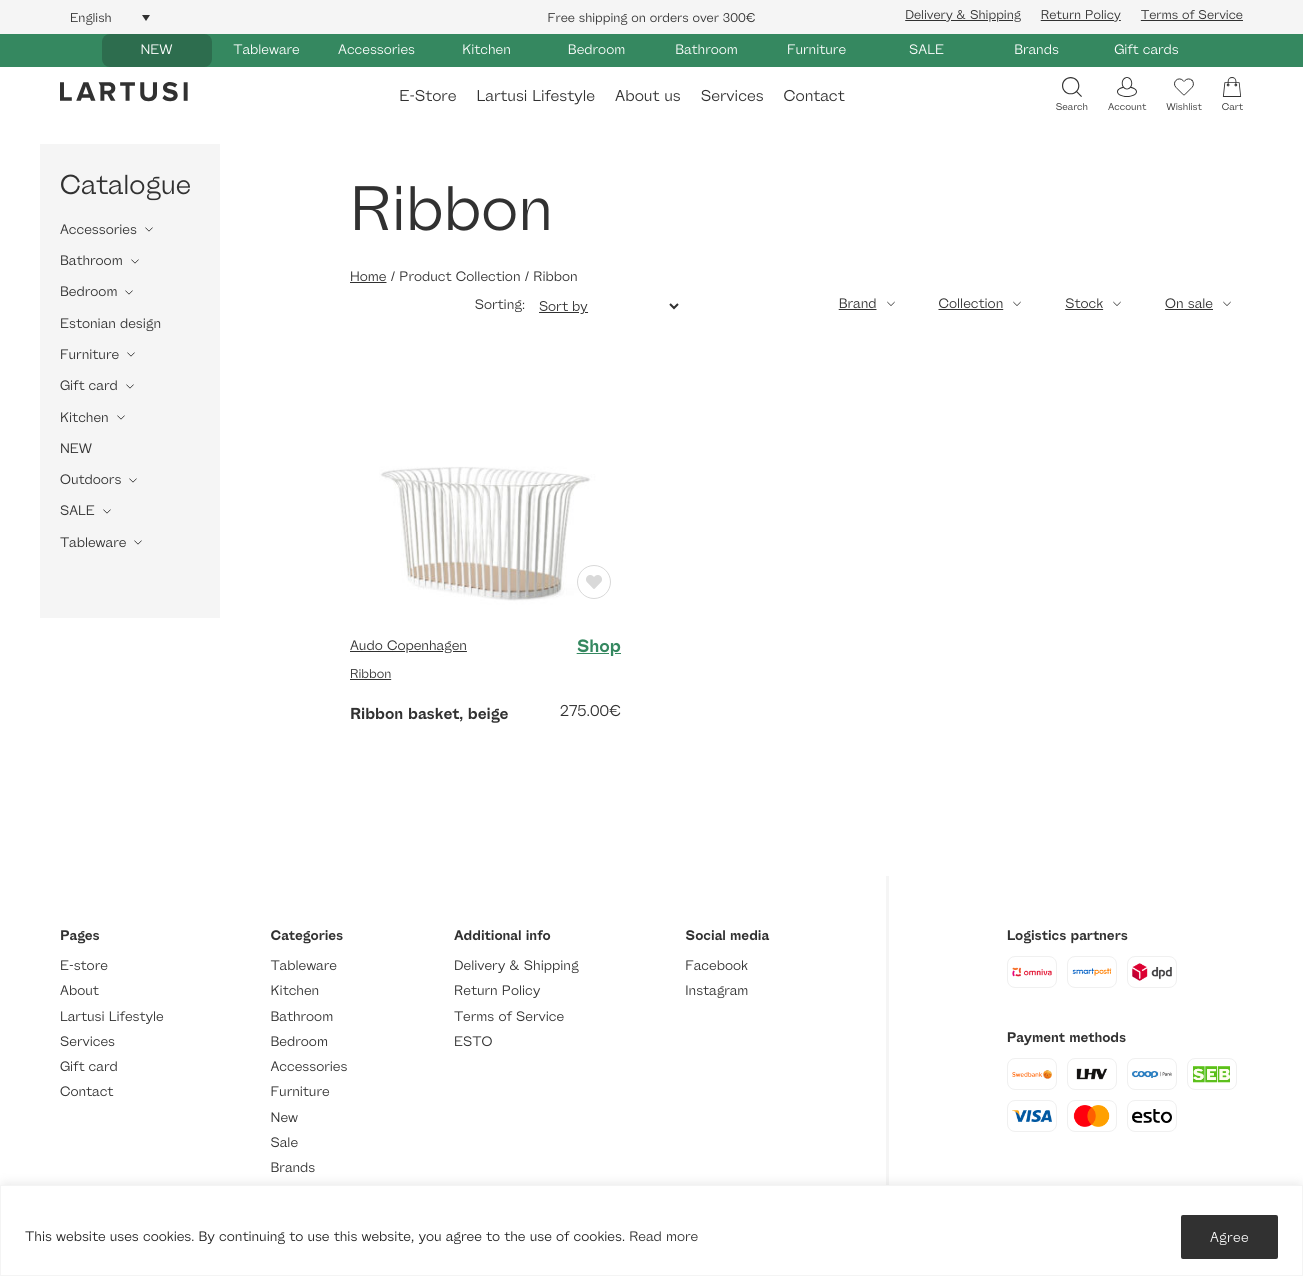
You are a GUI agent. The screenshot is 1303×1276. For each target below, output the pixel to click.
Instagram (716, 990)
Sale (285, 1142)
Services (732, 95)
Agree (1229, 1236)
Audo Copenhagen (408, 645)
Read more (663, 1236)
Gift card (89, 385)
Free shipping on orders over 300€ (652, 17)
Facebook (716, 965)
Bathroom (706, 49)
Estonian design (110, 323)
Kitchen (486, 49)
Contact (814, 95)
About (79, 990)
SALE (926, 49)
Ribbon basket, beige (429, 713)
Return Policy (1081, 14)
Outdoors (90, 479)
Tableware (266, 49)
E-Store (427, 95)
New (284, 1117)
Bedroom (596, 49)
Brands (1036, 49)
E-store (84, 965)
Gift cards (1146, 49)
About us (648, 95)
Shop (599, 646)
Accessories (376, 49)
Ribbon (370, 673)
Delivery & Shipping (963, 14)
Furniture (816, 49)
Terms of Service (1192, 14)
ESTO (473, 1041)
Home (368, 276)
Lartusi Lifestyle (535, 95)
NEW (156, 49)
